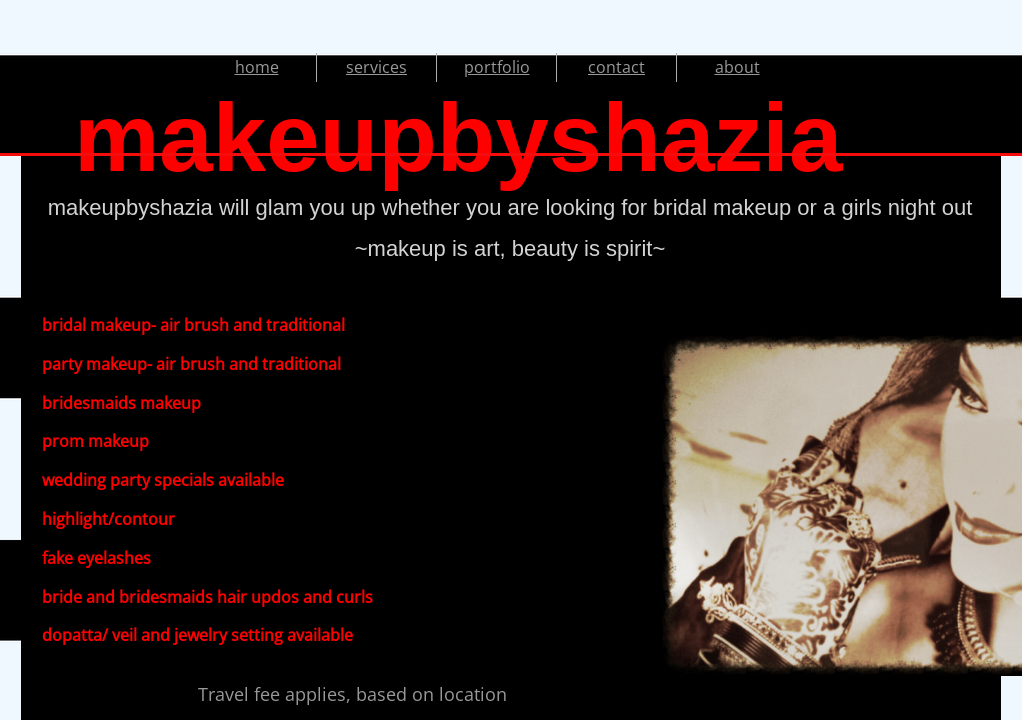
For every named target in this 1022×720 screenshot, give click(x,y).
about (737, 67)
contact (616, 67)
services (376, 67)
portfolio (497, 67)
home (257, 67)
